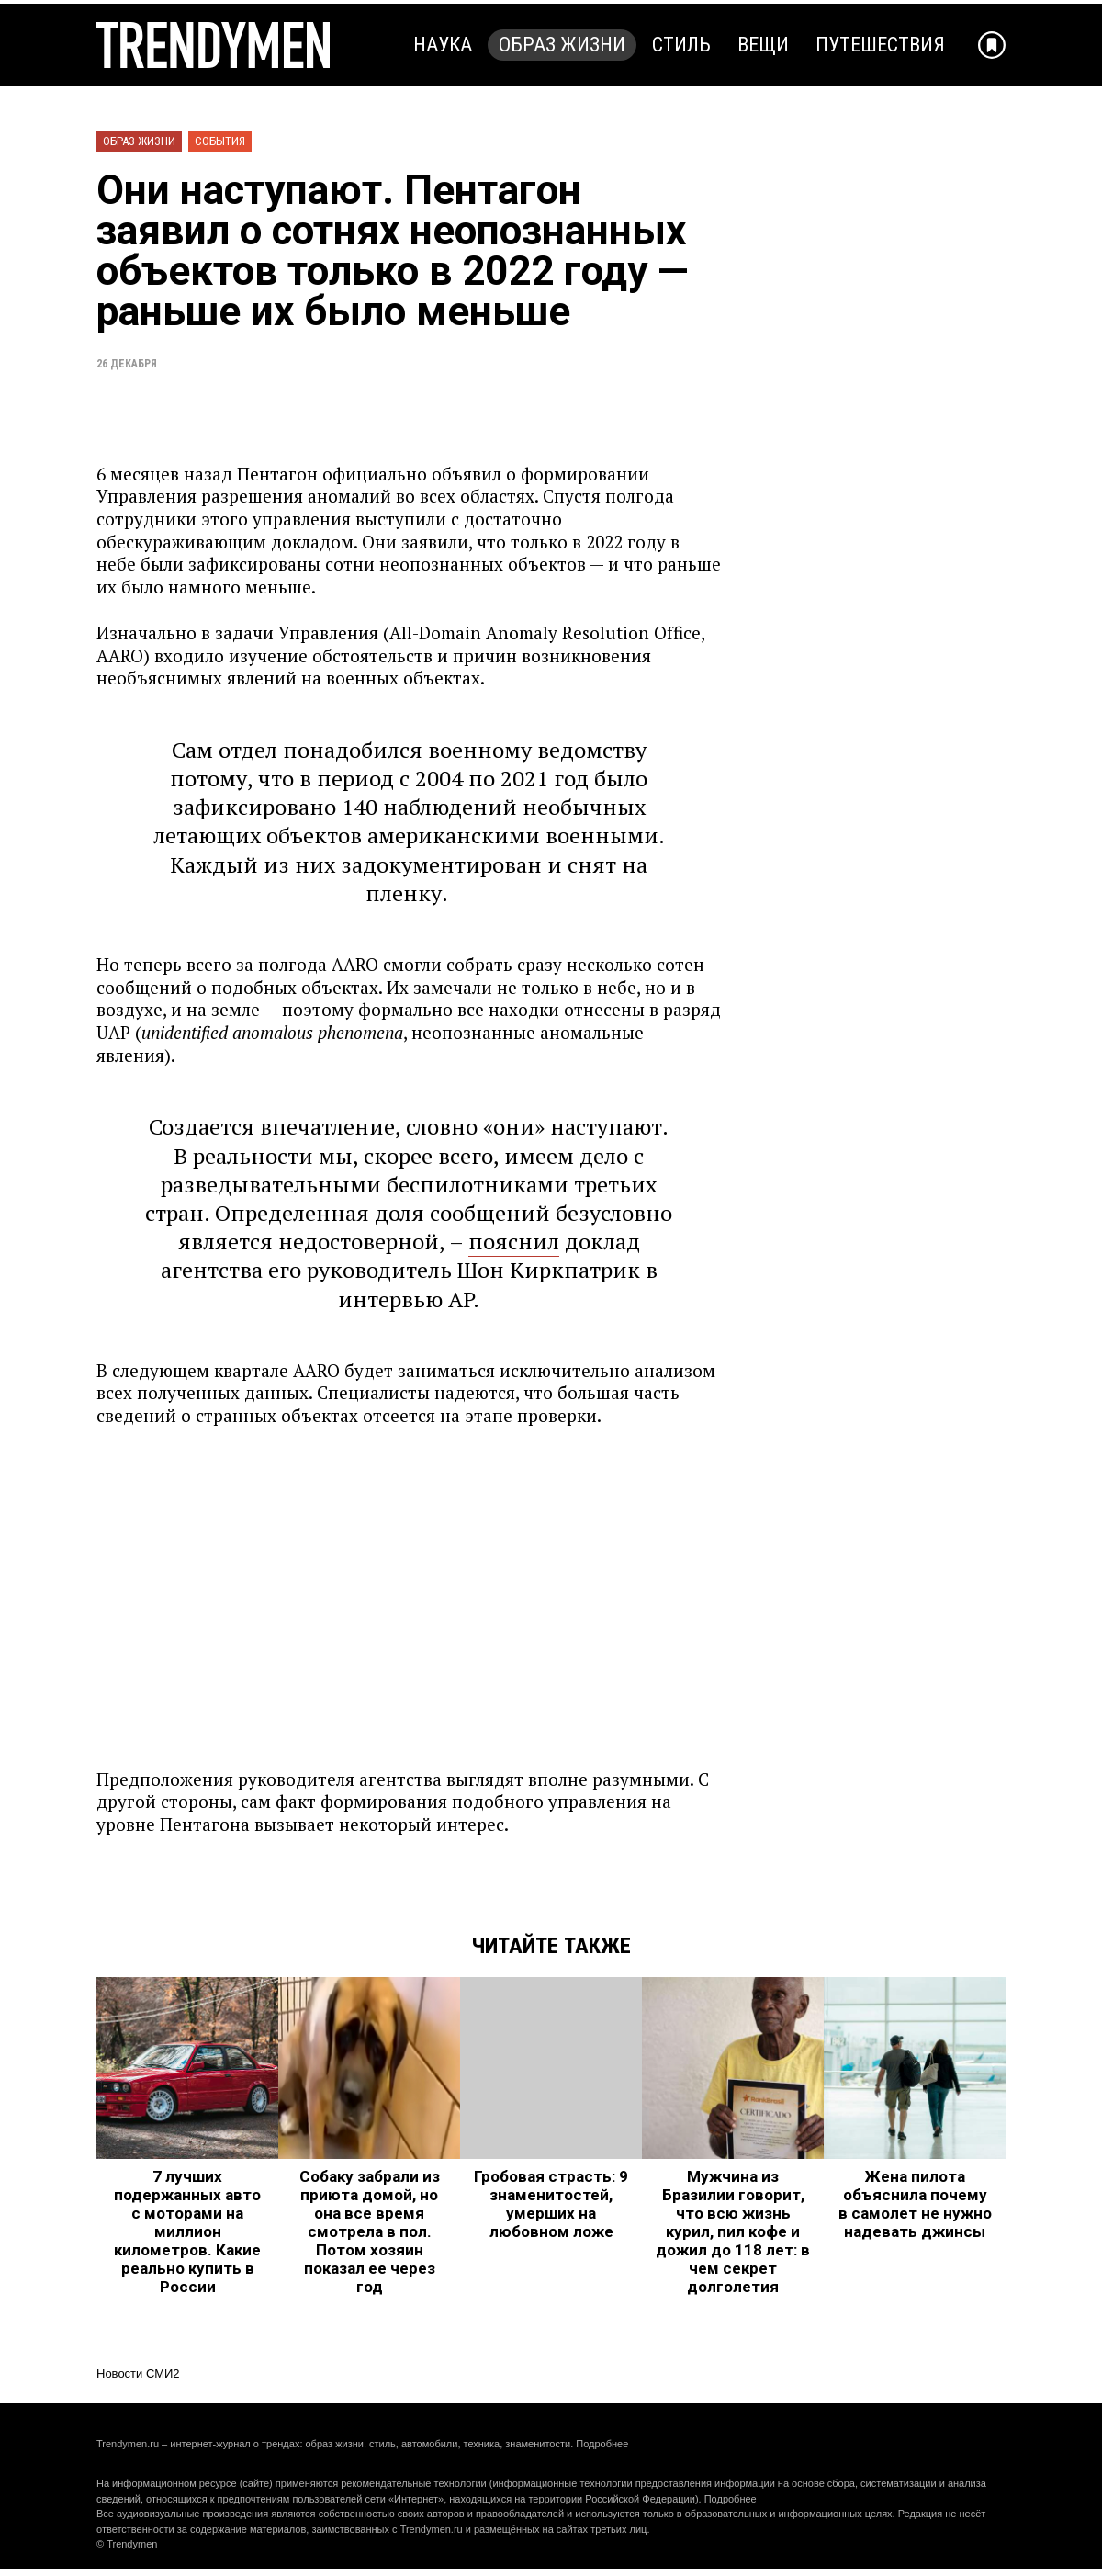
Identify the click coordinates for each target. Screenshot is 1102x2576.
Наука (442, 44)
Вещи (763, 44)
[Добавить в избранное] (992, 45)
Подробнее (602, 2443)
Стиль (681, 44)
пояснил (513, 1241)
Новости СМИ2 (138, 2373)
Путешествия (880, 44)
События (220, 141)
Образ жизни (562, 44)
